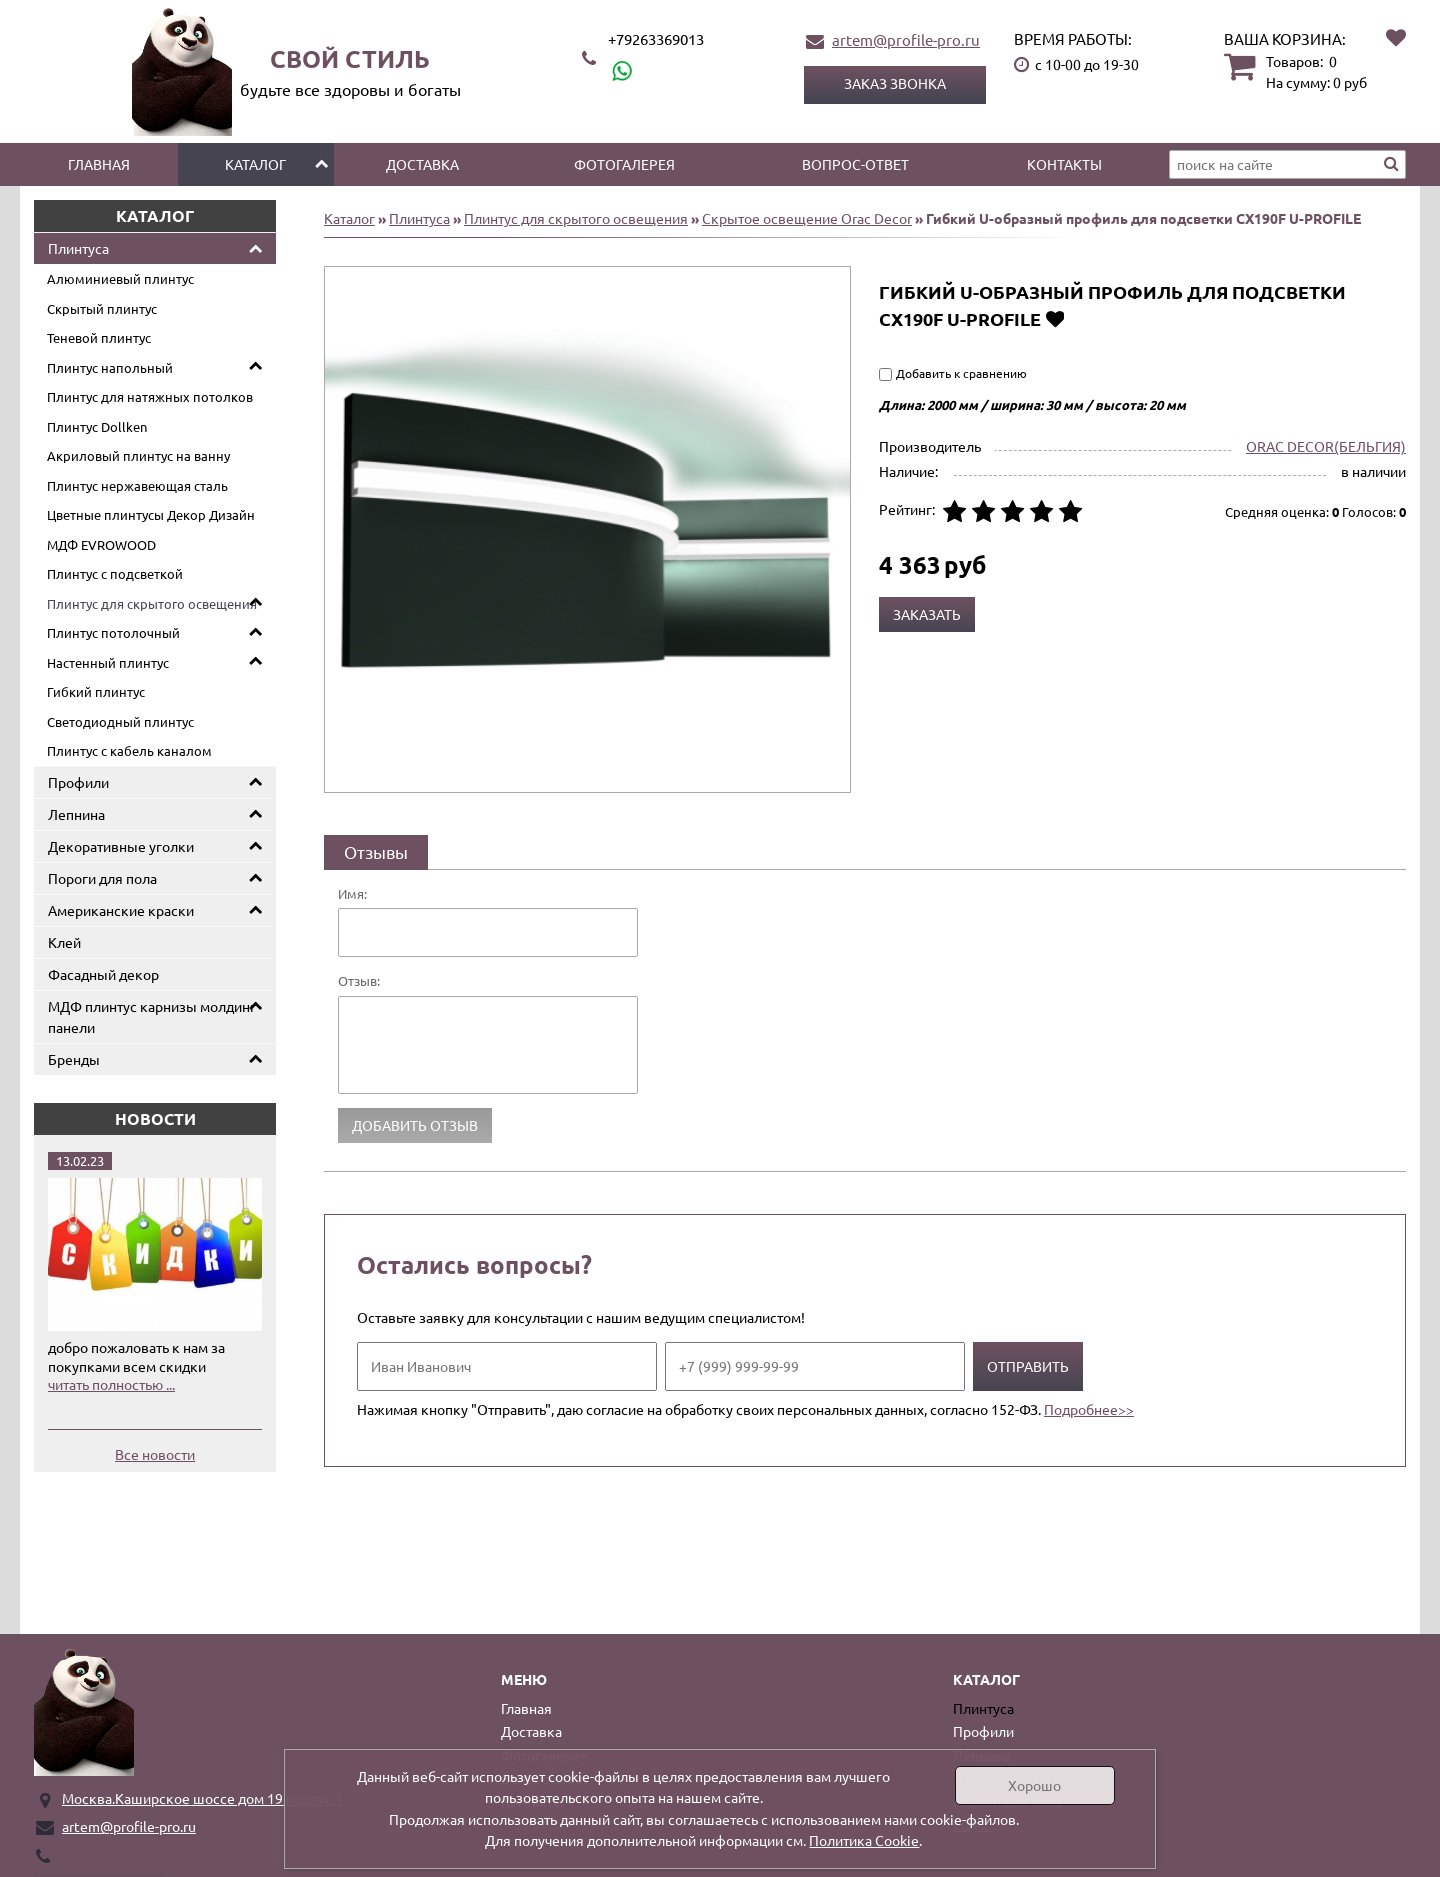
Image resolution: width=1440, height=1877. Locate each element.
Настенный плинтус (108, 662)
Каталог (255, 164)
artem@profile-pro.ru (906, 39)
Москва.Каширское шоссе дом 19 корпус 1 (202, 1798)
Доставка (422, 164)
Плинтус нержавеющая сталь (137, 485)
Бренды (74, 1059)
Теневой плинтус (99, 337)
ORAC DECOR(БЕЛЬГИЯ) (1326, 446)
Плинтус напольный (110, 367)
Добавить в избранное (1054, 318)
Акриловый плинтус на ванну (138, 455)
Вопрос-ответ (855, 164)
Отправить (1028, 1366)
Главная (99, 164)
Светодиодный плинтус (120, 721)
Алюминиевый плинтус (120, 278)
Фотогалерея (624, 164)
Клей (64, 942)
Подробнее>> (1089, 1409)
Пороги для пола (102, 878)
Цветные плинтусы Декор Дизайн (151, 514)
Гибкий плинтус (96, 691)
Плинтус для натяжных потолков (150, 396)
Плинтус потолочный (113, 632)
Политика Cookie (864, 1840)
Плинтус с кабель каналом (129, 750)
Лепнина (76, 814)
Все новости (155, 1454)
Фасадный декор (103, 974)
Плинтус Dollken (97, 426)
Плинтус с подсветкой (115, 573)
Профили (78, 782)
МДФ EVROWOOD (101, 544)
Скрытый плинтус (102, 308)
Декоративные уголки (121, 846)
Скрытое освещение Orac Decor (807, 218)
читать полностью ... (111, 1384)
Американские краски (121, 910)
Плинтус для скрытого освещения (152, 603)
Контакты (1064, 164)
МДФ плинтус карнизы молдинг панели (152, 1016)
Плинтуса (78, 248)
